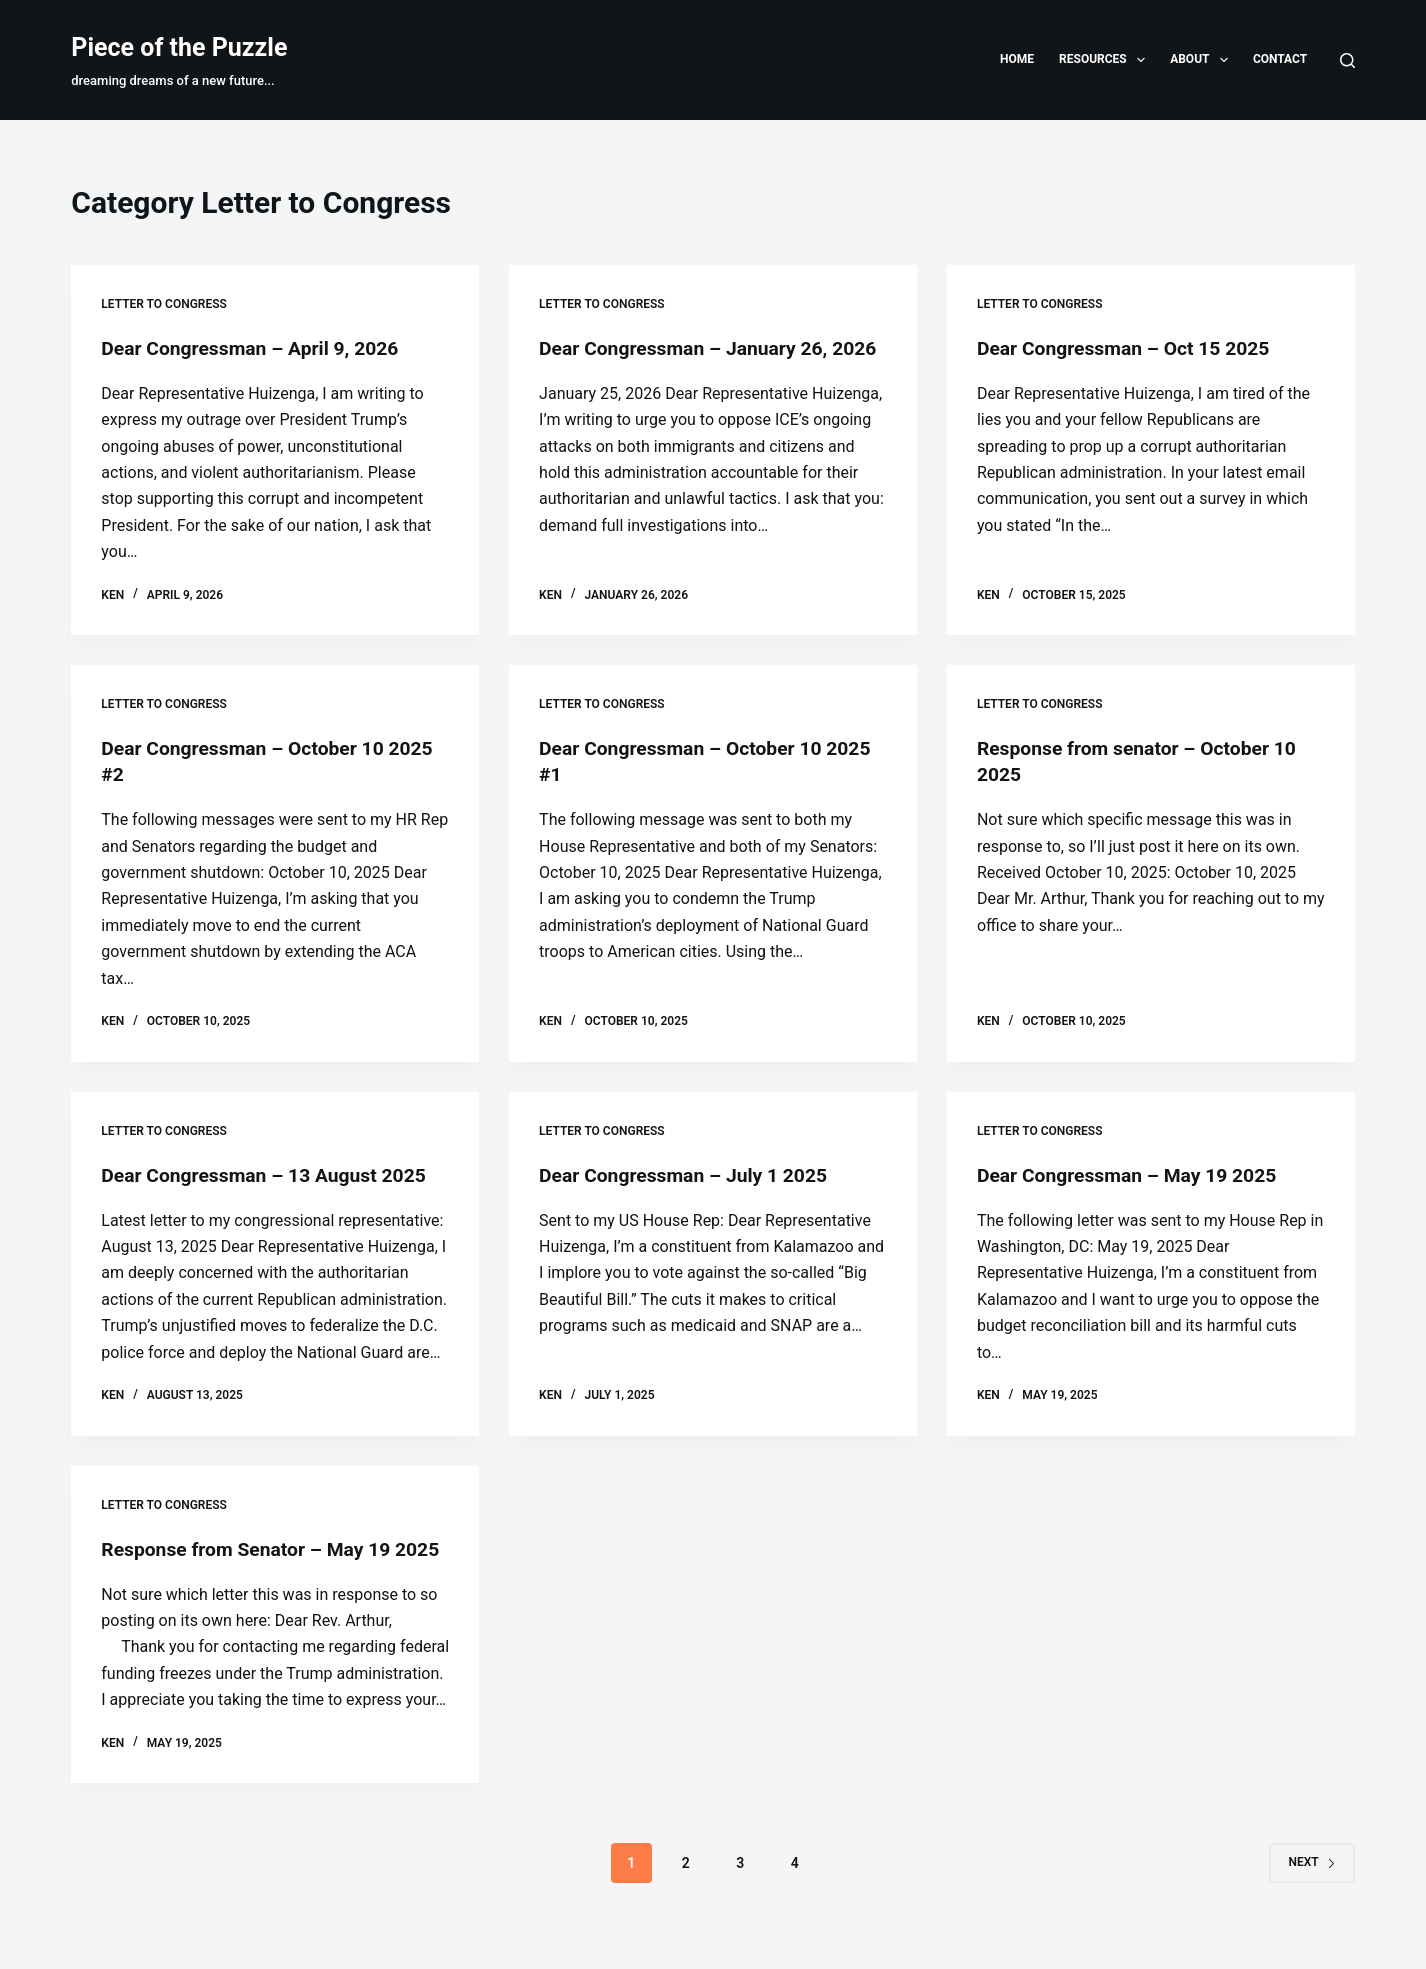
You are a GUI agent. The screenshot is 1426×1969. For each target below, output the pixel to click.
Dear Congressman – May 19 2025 (1132, 1174)
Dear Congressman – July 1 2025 (688, 1174)
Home (1017, 59)
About (1203, 60)
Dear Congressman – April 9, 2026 (255, 348)
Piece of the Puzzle (179, 47)
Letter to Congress (164, 304)
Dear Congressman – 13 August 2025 (269, 1174)
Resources (1106, 60)
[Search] (1347, 60)
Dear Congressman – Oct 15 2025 (1129, 348)
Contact (1280, 59)
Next (1311, 1888)
